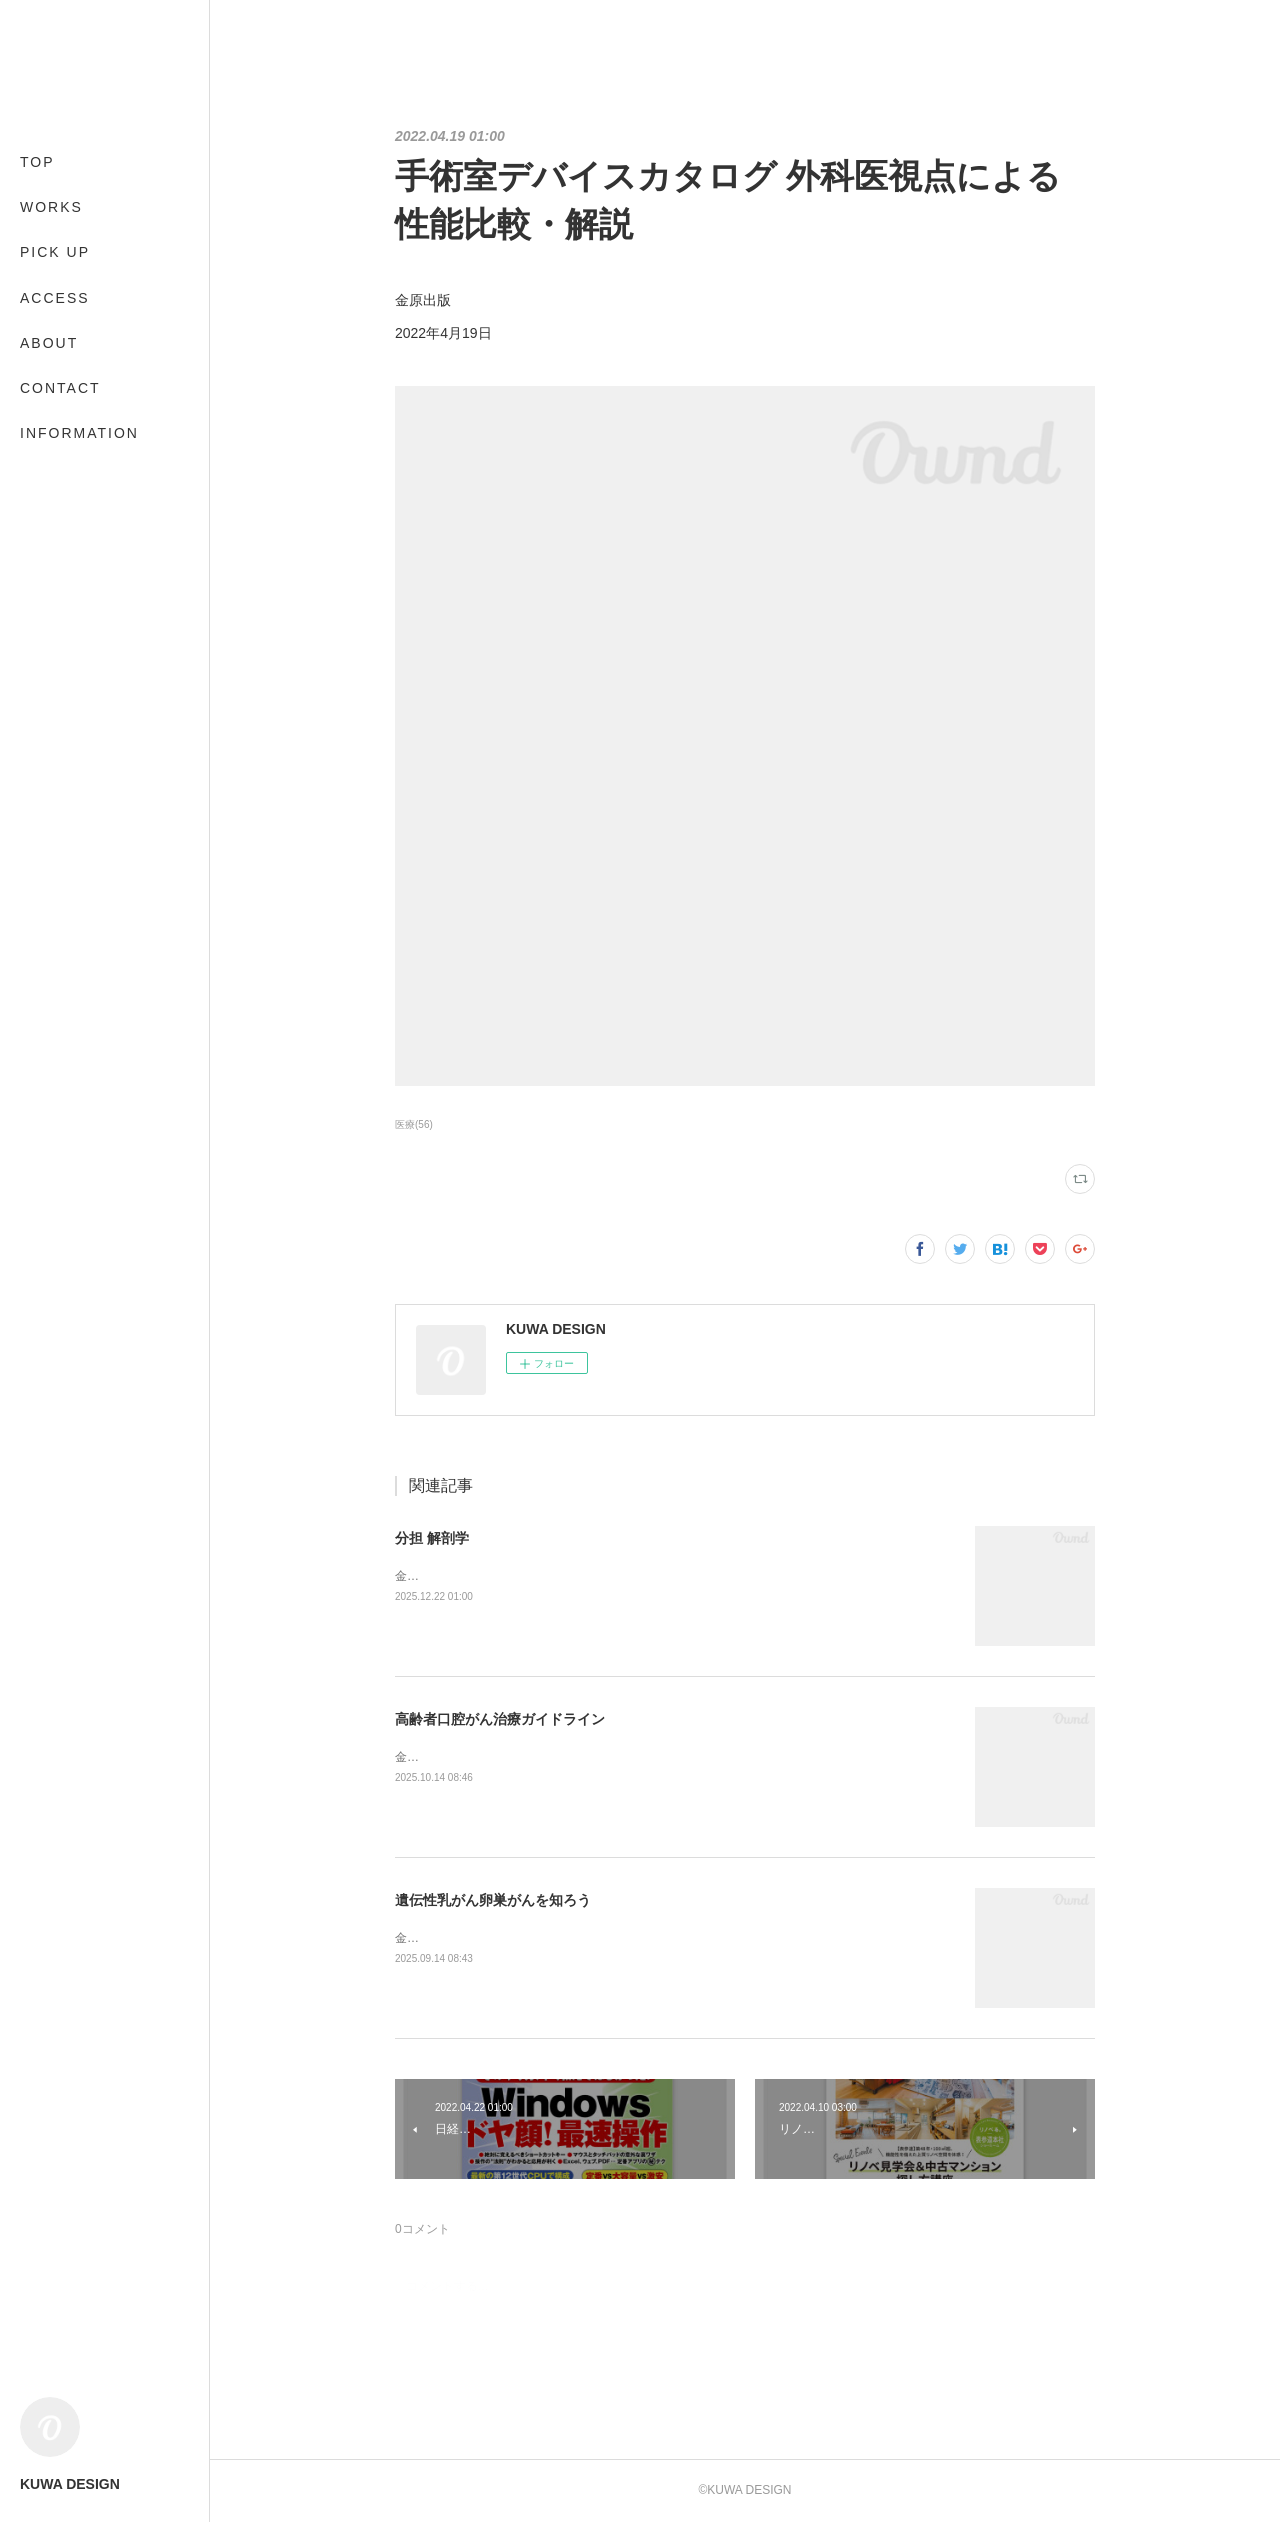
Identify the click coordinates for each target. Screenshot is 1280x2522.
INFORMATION (79, 433)
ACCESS (55, 298)
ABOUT (49, 343)
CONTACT (60, 388)
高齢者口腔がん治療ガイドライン (500, 1719)
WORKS (51, 207)
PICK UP (55, 252)
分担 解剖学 (432, 1538)
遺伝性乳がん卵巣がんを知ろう (493, 1900)
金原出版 (419, 1576)
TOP (37, 162)
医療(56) (414, 1124)
